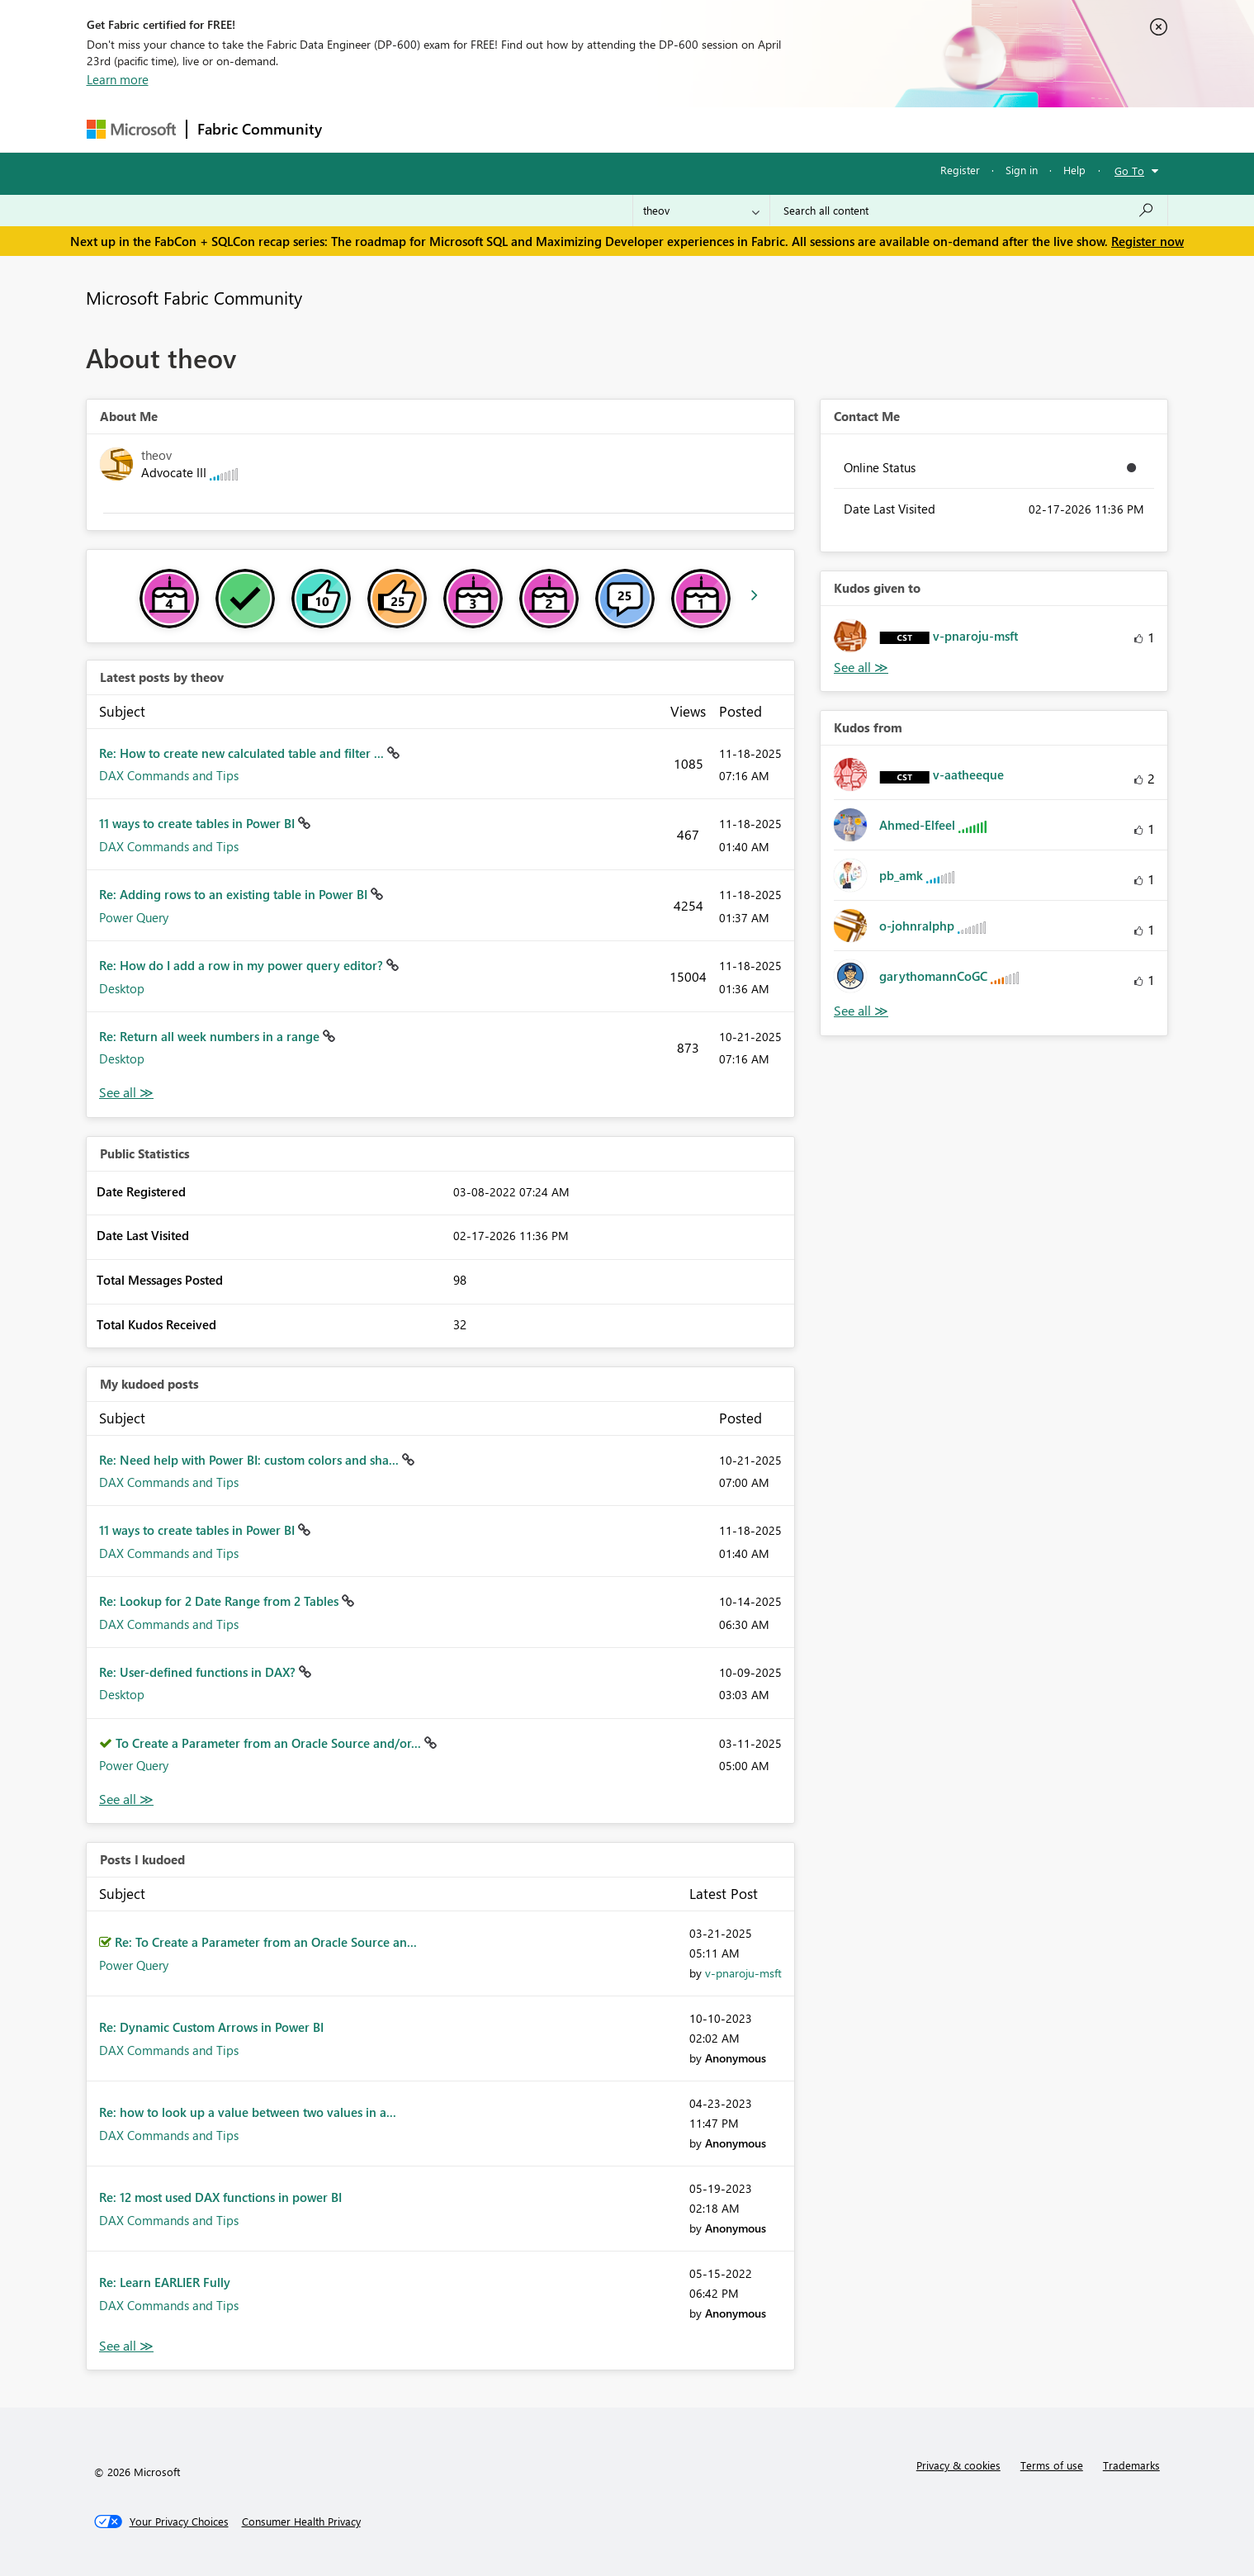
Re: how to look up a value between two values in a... (247, 2112)
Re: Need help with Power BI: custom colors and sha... (250, 1459)
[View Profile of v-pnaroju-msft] (743, 1973)
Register (960, 170)
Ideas (500, 129)
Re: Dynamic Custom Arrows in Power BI (211, 2027)
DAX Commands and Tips (169, 775)
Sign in (1022, 170)
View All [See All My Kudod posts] (126, 1799)
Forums (359, 129)
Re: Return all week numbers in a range (211, 1036)
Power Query (133, 917)
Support (780, 129)
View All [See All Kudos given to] (861, 667)
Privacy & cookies (958, 2465)
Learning (710, 129)
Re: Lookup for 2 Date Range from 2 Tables (220, 1601)
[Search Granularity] (701, 210)
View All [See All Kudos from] (861, 1011)
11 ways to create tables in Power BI (198, 823)
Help (1074, 170)
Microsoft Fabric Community (194, 297)
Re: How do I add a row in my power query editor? (242, 965)
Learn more (118, 79)
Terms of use (1051, 2465)
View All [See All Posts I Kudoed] (126, 2346)
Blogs (647, 129)
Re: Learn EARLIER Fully (164, 2282)
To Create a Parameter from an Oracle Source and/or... (270, 1743)
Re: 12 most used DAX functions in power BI (220, 2197)
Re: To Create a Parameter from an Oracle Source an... (266, 1942)
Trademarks (1131, 2465)
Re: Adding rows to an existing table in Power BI (235, 894)
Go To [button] (1129, 170)
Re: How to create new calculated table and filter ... (243, 753)
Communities (573, 129)
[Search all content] (968, 210)
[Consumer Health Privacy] (301, 2521)
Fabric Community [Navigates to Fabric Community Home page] (259, 129)
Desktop (121, 988)
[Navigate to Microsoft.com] (131, 129)
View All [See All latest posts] (126, 1092)
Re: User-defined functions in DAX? (199, 1672)
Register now (1147, 241)
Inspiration (432, 129)
